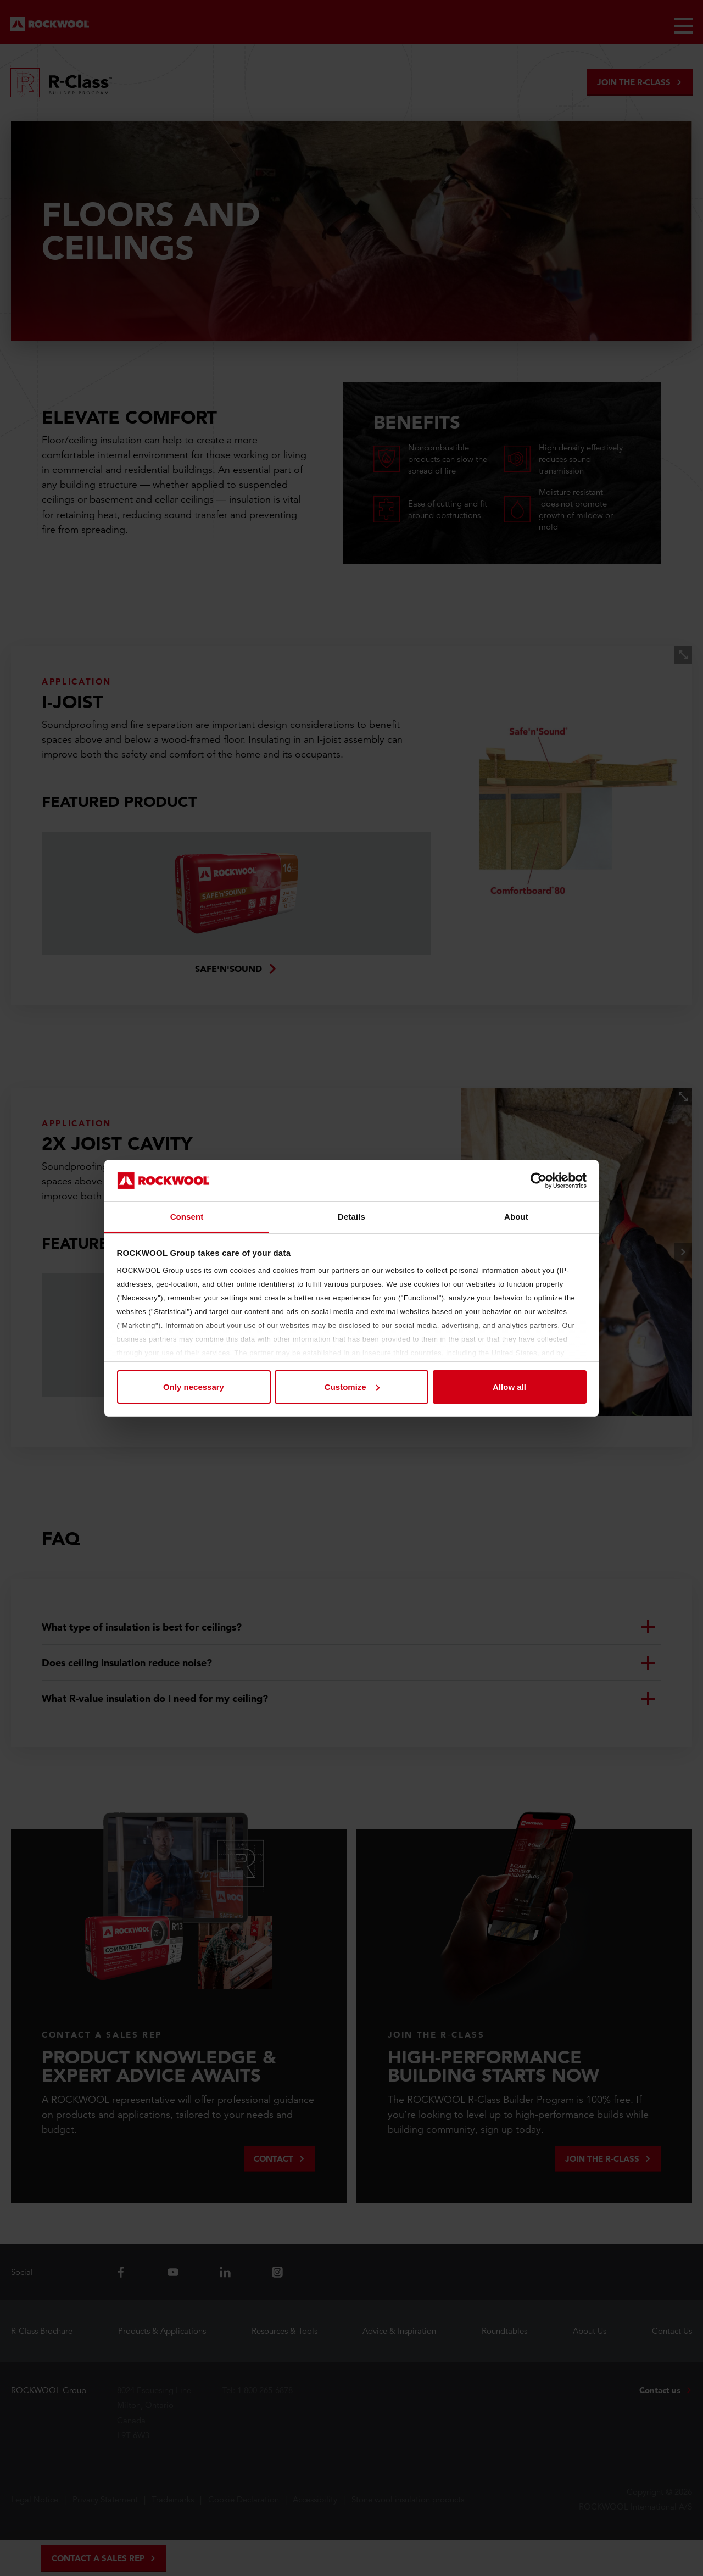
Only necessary (193, 1387)
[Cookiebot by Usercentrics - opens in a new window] (538, 1180)
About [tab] (516, 1216)
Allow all (509, 1387)
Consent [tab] (187, 1216)
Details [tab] (351, 1216)
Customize (352, 1387)
